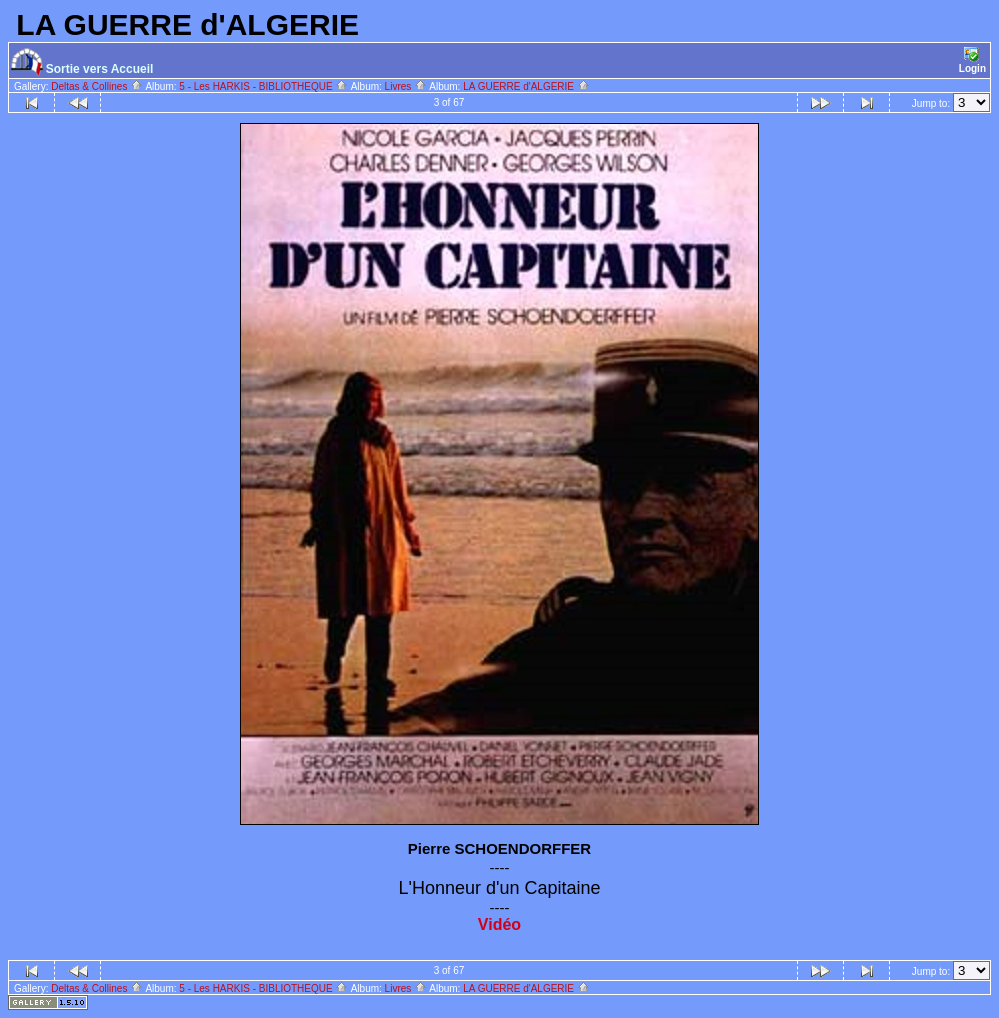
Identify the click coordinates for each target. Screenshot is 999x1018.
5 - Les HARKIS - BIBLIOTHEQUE (263, 86)
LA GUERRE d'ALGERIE (526, 86)
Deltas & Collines (97, 86)
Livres (406, 86)
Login (972, 60)
